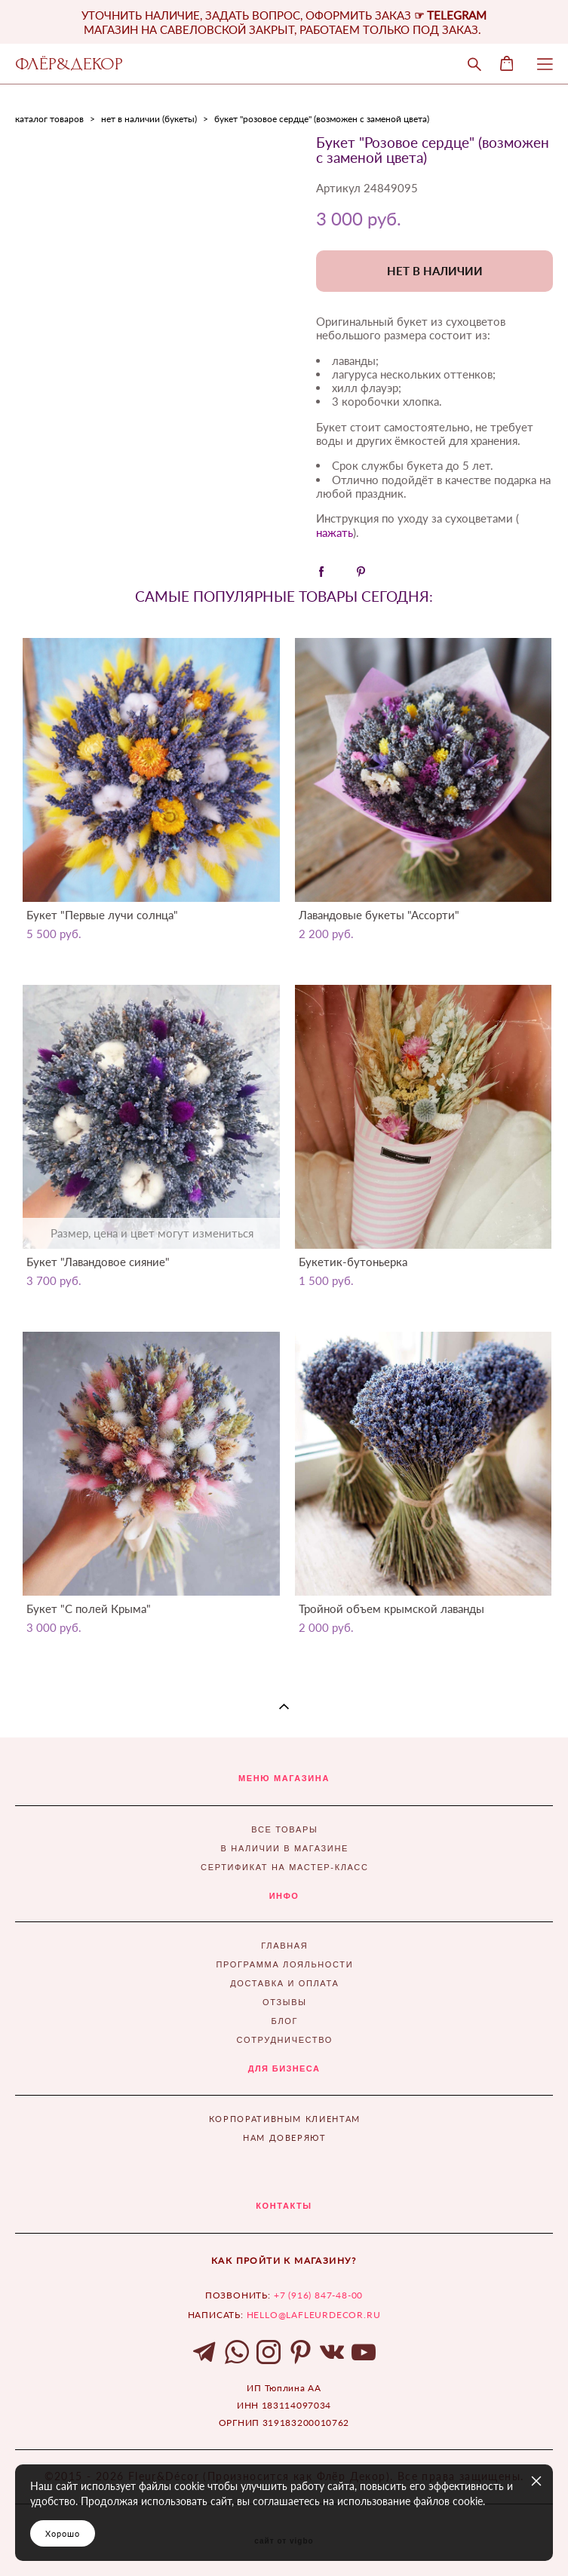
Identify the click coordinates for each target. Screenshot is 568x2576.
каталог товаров (49, 118)
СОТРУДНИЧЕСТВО (285, 2039)
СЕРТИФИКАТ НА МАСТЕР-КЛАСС (284, 1867)
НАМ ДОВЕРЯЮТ (285, 2137)
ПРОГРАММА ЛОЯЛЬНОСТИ (284, 1964)
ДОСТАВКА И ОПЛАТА (284, 1983)
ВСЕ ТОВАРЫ (284, 1829)
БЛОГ (285, 2021)
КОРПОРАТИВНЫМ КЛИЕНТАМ (285, 2119)
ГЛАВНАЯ (284, 1945)
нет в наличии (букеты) (149, 118)
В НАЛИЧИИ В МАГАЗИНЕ (284, 1848)
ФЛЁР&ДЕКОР (69, 64)
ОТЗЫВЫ (285, 2002)
